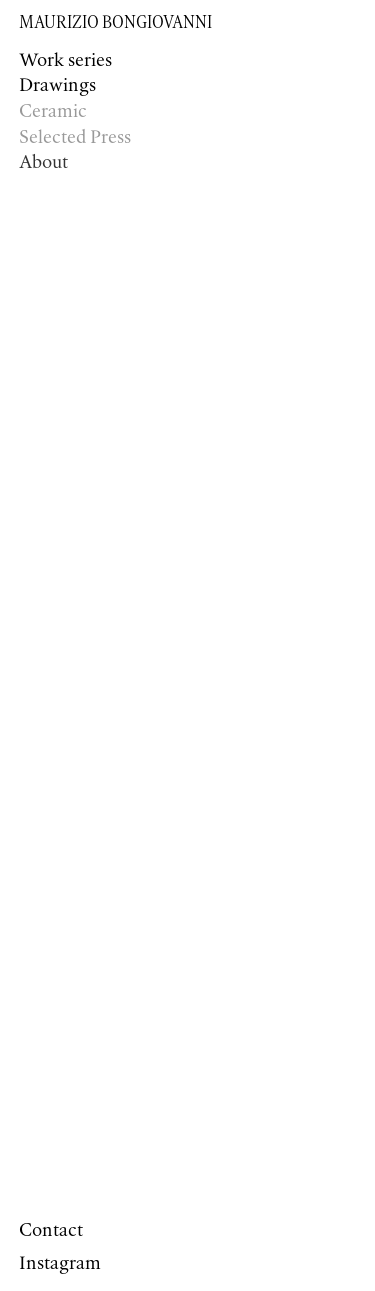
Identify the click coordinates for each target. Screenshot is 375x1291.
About (43, 163)
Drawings (57, 86)
